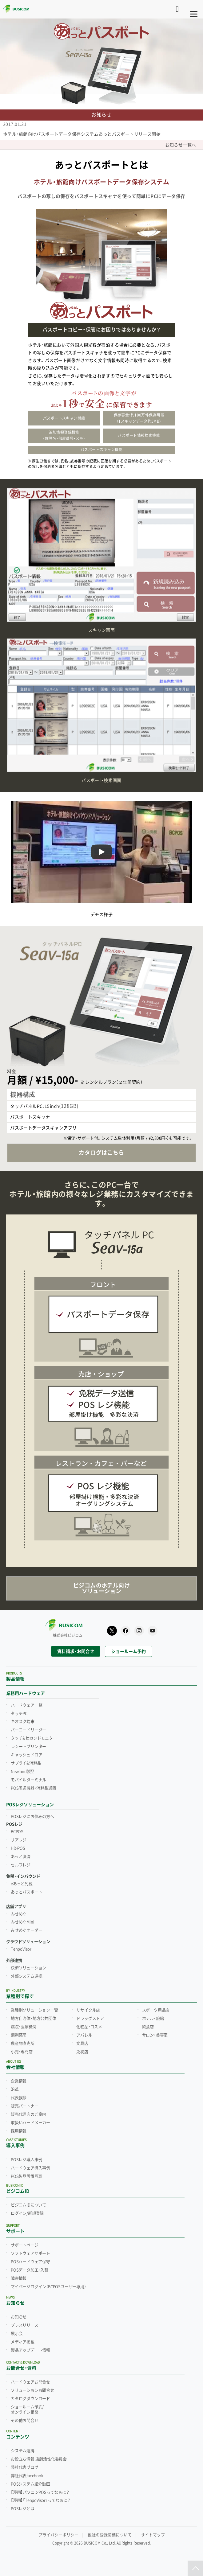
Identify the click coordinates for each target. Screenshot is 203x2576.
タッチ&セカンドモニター (34, 1738)
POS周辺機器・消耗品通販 (33, 1788)
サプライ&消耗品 (26, 1763)
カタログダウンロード (30, 2398)
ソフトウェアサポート (30, 2253)
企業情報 (18, 2081)
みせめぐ (18, 1914)
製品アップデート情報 (30, 2350)
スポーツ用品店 (156, 2010)
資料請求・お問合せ (75, 1651)
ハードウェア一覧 (26, 1705)
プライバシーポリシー (58, 2534)
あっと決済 (20, 1856)
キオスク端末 (22, 1721)
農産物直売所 (22, 2043)
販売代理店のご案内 (28, 2114)
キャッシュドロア (26, 1754)
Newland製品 (22, 1771)
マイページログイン (48, 2286)
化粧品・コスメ (89, 2026)
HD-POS (18, 1848)
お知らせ (18, 2316)
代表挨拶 (18, 2097)
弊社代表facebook (27, 2475)
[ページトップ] (195, 2568)
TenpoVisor (21, 1949)
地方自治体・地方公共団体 (33, 2018)
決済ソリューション (28, 1967)
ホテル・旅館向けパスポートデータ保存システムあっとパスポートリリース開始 (82, 134)
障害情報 (18, 2278)
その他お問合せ (24, 2420)
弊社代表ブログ (24, 2467)
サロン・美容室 (155, 2035)
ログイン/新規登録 (27, 2213)
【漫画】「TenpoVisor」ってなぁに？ (40, 2500)
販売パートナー (24, 2106)
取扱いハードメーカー (30, 2122)
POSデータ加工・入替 (29, 2270)
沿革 (15, 2089)
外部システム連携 (26, 1976)
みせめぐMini (22, 1922)
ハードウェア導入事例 (30, 2168)
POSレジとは (22, 2508)
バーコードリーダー (28, 1729)
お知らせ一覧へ (183, 145)
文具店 (82, 2043)
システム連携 (22, 2450)
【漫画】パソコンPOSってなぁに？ (40, 2492)
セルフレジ (20, 1864)
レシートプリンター (28, 1746)
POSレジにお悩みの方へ (32, 1816)
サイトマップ (153, 2534)
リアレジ (18, 1840)
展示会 (16, 2333)
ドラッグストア (90, 2018)
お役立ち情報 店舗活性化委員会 (39, 2459)
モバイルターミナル (28, 1779)
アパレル (84, 2035)
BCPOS (17, 1831)
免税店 (82, 2051)
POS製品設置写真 (26, 2176)
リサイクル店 (88, 2010)
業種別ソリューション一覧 (34, 2010)
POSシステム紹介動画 (30, 2484)
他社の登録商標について (110, 2534)
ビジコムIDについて (28, 2205)
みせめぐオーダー (26, 1930)
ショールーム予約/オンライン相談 (27, 2409)
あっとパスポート (26, 1892)
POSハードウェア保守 (30, 2261)
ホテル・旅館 (153, 2018)
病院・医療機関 (24, 2026)
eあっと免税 (22, 1883)
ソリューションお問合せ (32, 2390)
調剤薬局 (18, 2035)
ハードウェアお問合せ (30, 2382)
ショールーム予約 (128, 1651)
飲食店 (148, 2026)
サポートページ (24, 2245)
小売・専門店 (22, 2051)
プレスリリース (24, 2325)
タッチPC (19, 1713)
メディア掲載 (22, 2341)
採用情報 (18, 2131)
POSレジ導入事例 (26, 2159)
